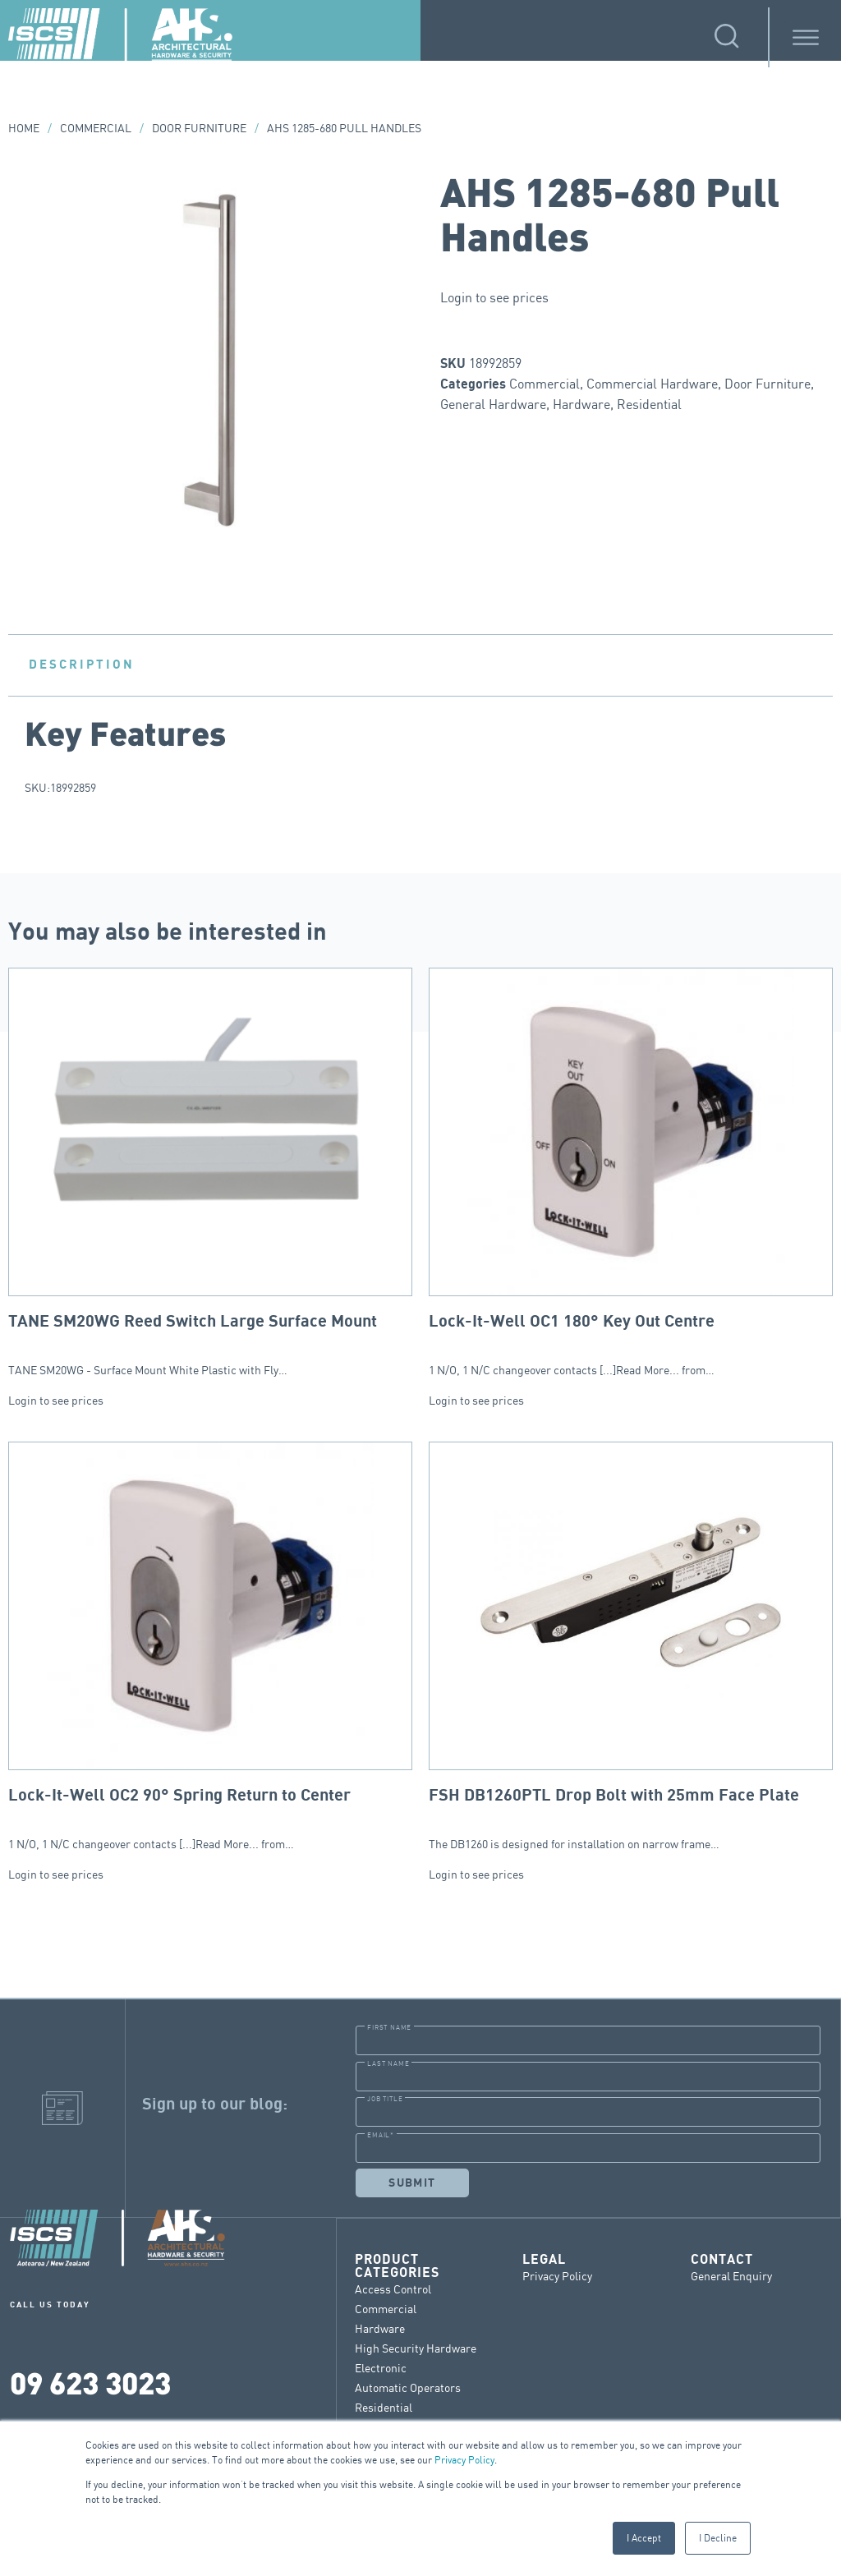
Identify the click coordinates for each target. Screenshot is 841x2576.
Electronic (381, 2367)
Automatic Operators (408, 2387)
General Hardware (493, 404)
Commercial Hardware (652, 383)
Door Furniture (199, 128)
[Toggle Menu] (806, 37)
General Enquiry (731, 2275)
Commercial (95, 128)
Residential (649, 404)
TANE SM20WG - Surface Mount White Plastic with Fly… (210, 1172)
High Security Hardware (415, 2347)
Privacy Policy (464, 2460)
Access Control (393, 2288)
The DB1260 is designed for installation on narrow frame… (631, 1646)
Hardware (581, 404)
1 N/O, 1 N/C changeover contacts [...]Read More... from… (631, 1172)
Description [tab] (82, 664)
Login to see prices (494, 297)
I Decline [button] (718, 2538)
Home (23, 128)
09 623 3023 (90, 2381)
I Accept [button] (644, 2538)
